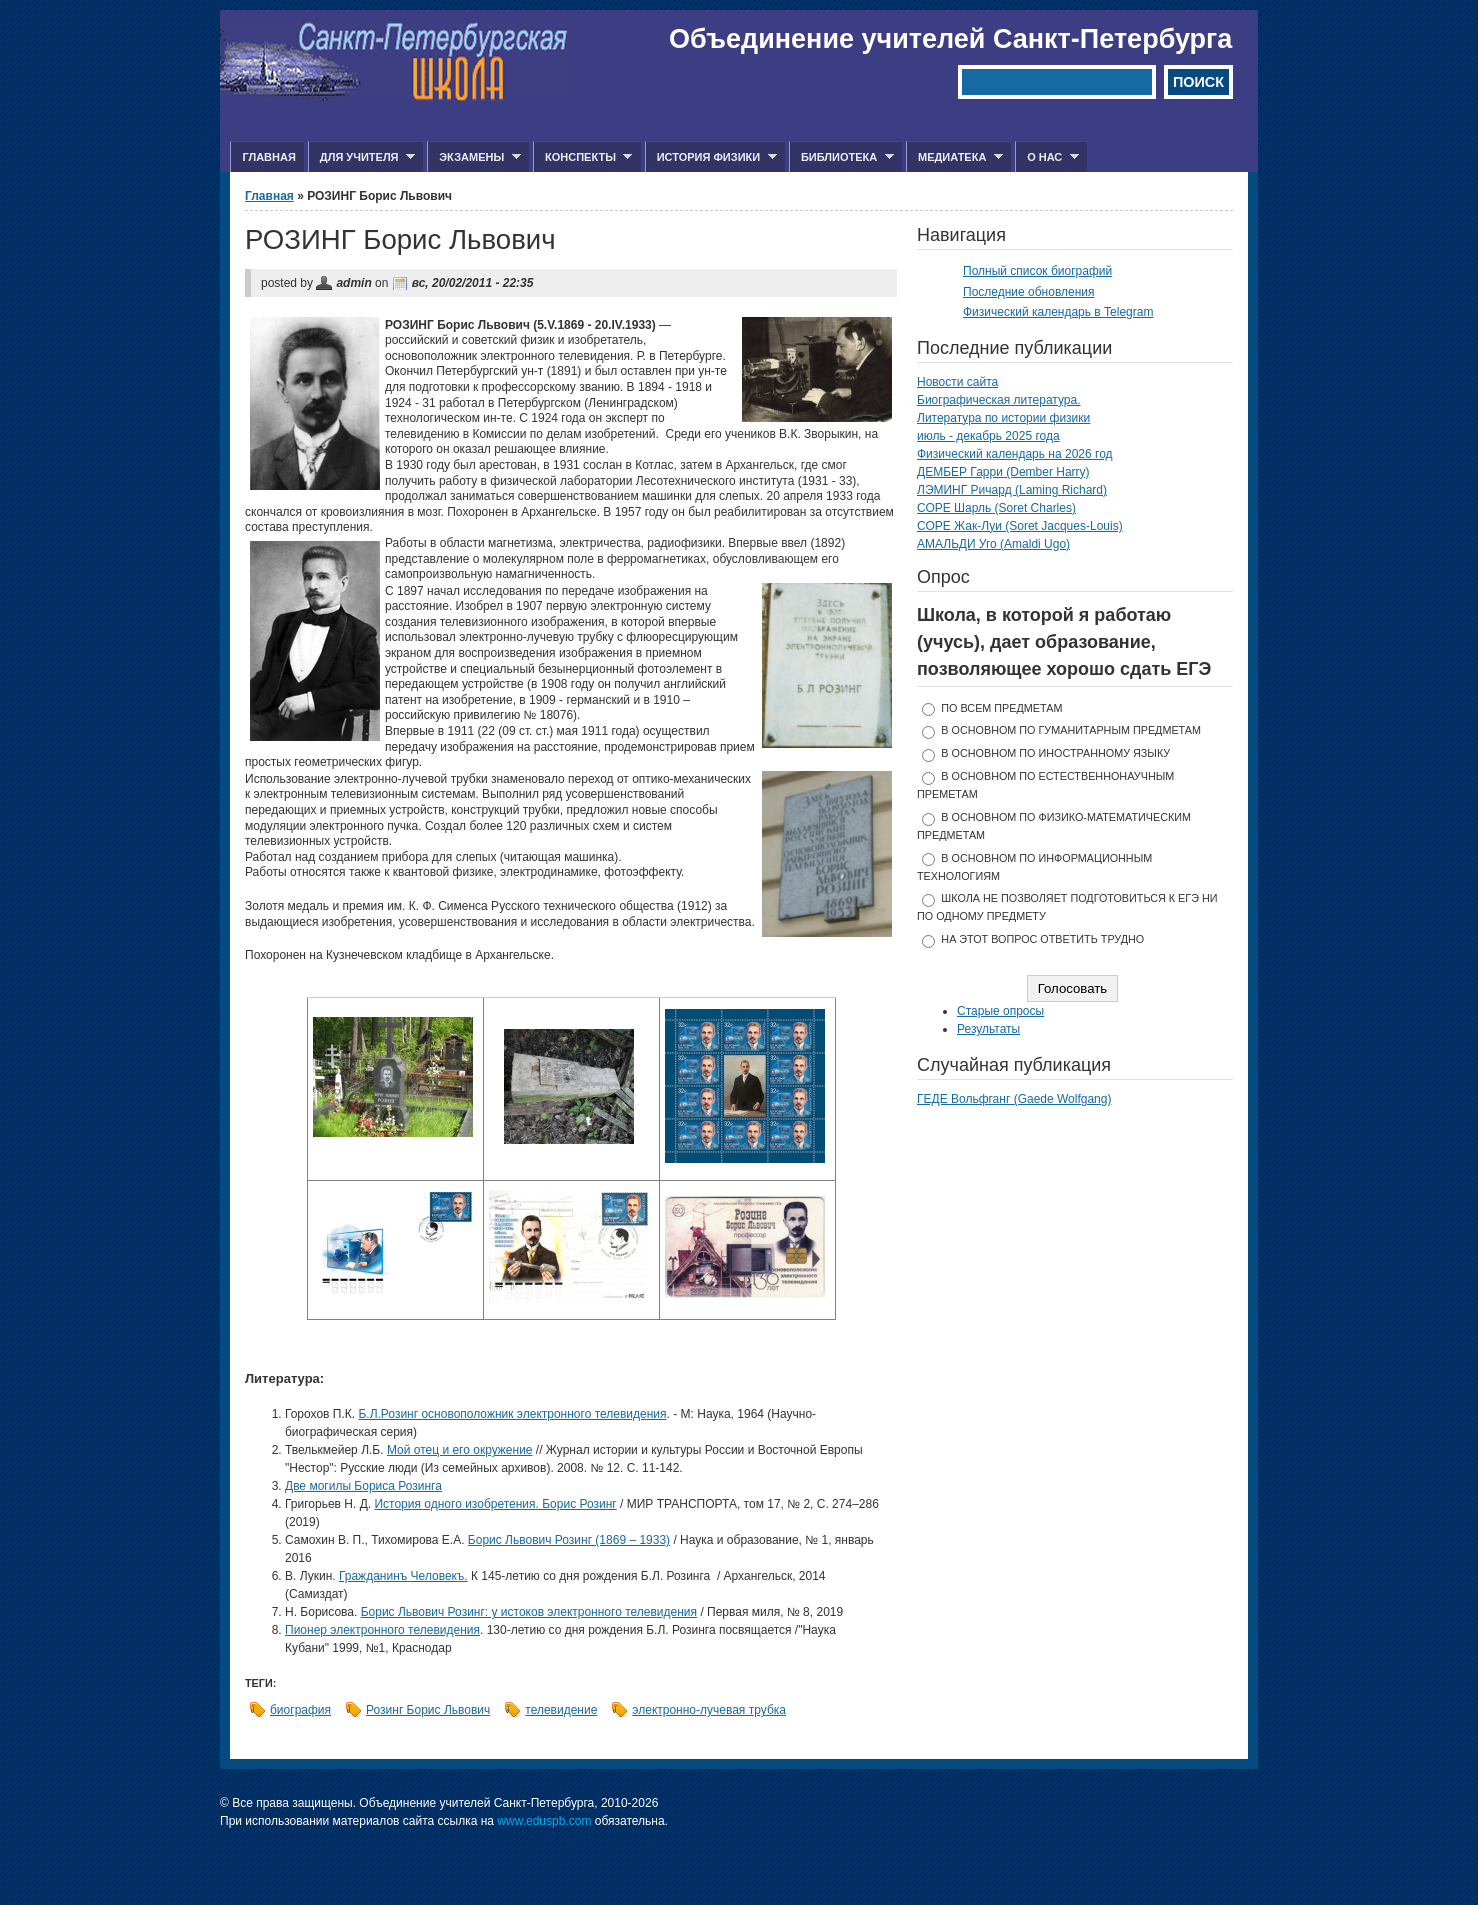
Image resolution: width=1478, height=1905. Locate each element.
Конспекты (582, 157)
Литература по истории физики (1003, 418)
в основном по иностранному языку (1055, 753)
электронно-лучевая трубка (709, 1710)
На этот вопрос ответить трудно (1042, 939)
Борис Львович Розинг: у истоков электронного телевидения (529, 1612)
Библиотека (841, 157)
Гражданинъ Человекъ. (403, 1576)
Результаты (988, 1029)
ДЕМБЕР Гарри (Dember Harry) (1003, 472)
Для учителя (361, 157)
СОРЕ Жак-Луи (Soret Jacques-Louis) (1020, 526)
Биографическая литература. (999, 400)
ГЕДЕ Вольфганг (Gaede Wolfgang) (1014, 1099)
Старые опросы (1000, 1011)
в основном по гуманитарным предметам (1071, 730)
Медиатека (954, 157)
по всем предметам (1001, 708)
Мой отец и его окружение (460, 1450)
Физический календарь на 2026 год (1015, 454)
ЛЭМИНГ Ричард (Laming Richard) (1012, 490)
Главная (268, 157)
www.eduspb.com (544, 1821)
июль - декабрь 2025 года (988, 436)
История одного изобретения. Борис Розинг (495, 1504)
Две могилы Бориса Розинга (363, 1486)
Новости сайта (957, 382)
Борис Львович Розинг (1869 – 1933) (569, 1540)
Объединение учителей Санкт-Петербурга (950, 39)
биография (300, 1710)
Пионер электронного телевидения (382, 1630)
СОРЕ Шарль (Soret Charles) (996, 508)
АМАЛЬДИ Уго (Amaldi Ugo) (993, 544)
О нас (1047, 157)
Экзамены (474, 157)
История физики (711, 157)
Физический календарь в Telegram (1058, 312)
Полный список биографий (1037, 271)
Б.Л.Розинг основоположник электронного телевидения (512, 1414)
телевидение (561, 1710)
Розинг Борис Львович (428, 1710)
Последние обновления (1029, 292)
